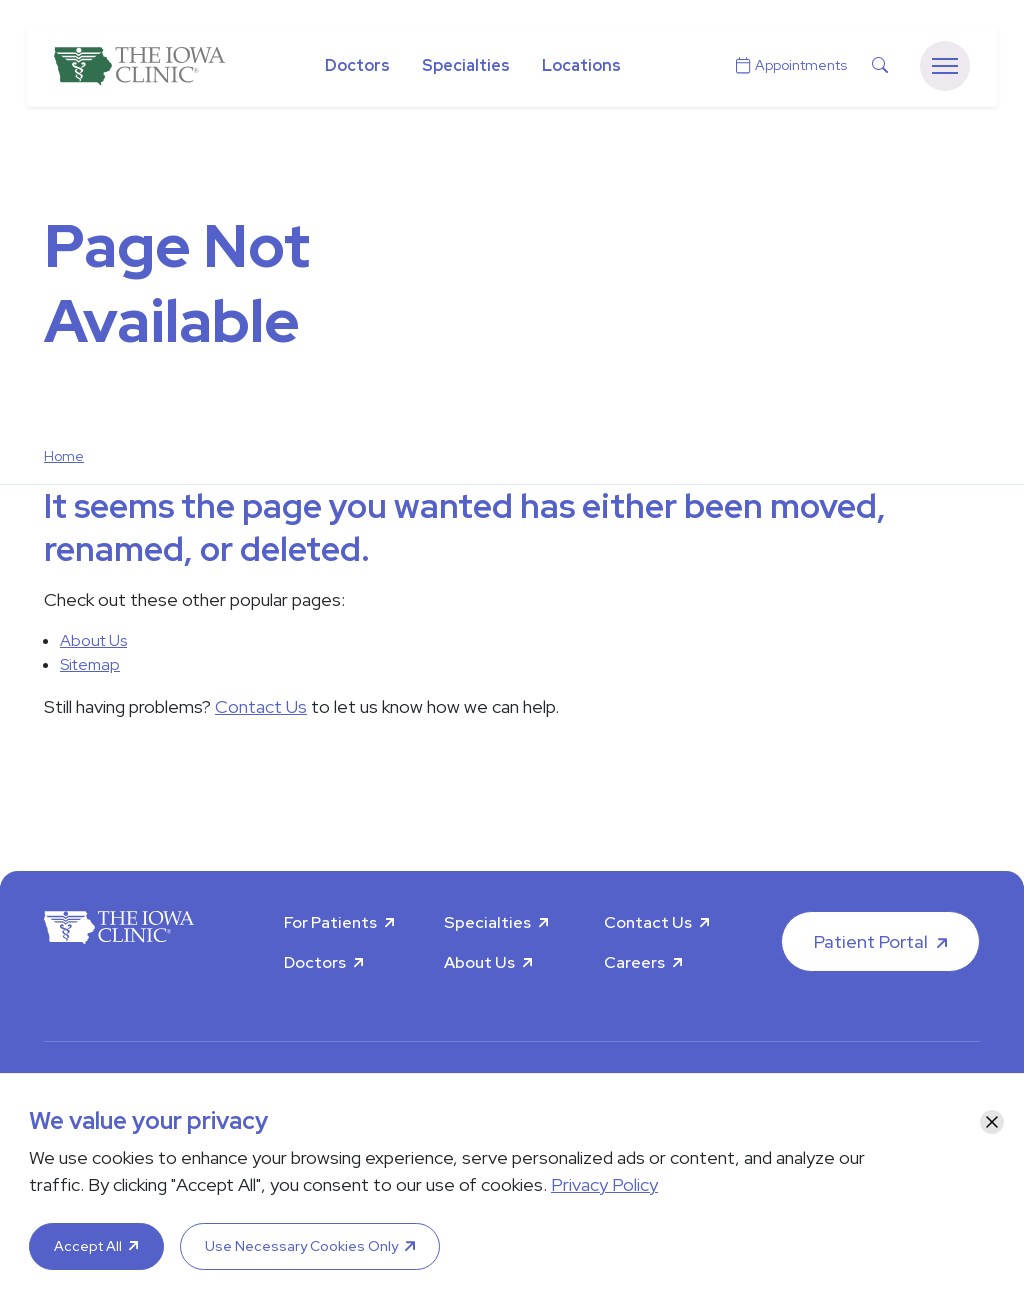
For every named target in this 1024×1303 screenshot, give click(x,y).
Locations (581, 65)
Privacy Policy (604, 1184)
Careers (634, 962)
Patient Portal (871, 941)
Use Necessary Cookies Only (301, 1246)
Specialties (466, 65)
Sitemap (90, 664)
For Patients (330, 922)
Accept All (88, 1246)
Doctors (357, 65)
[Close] (992, 1122)
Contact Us (261, 706)
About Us (93, 640)
